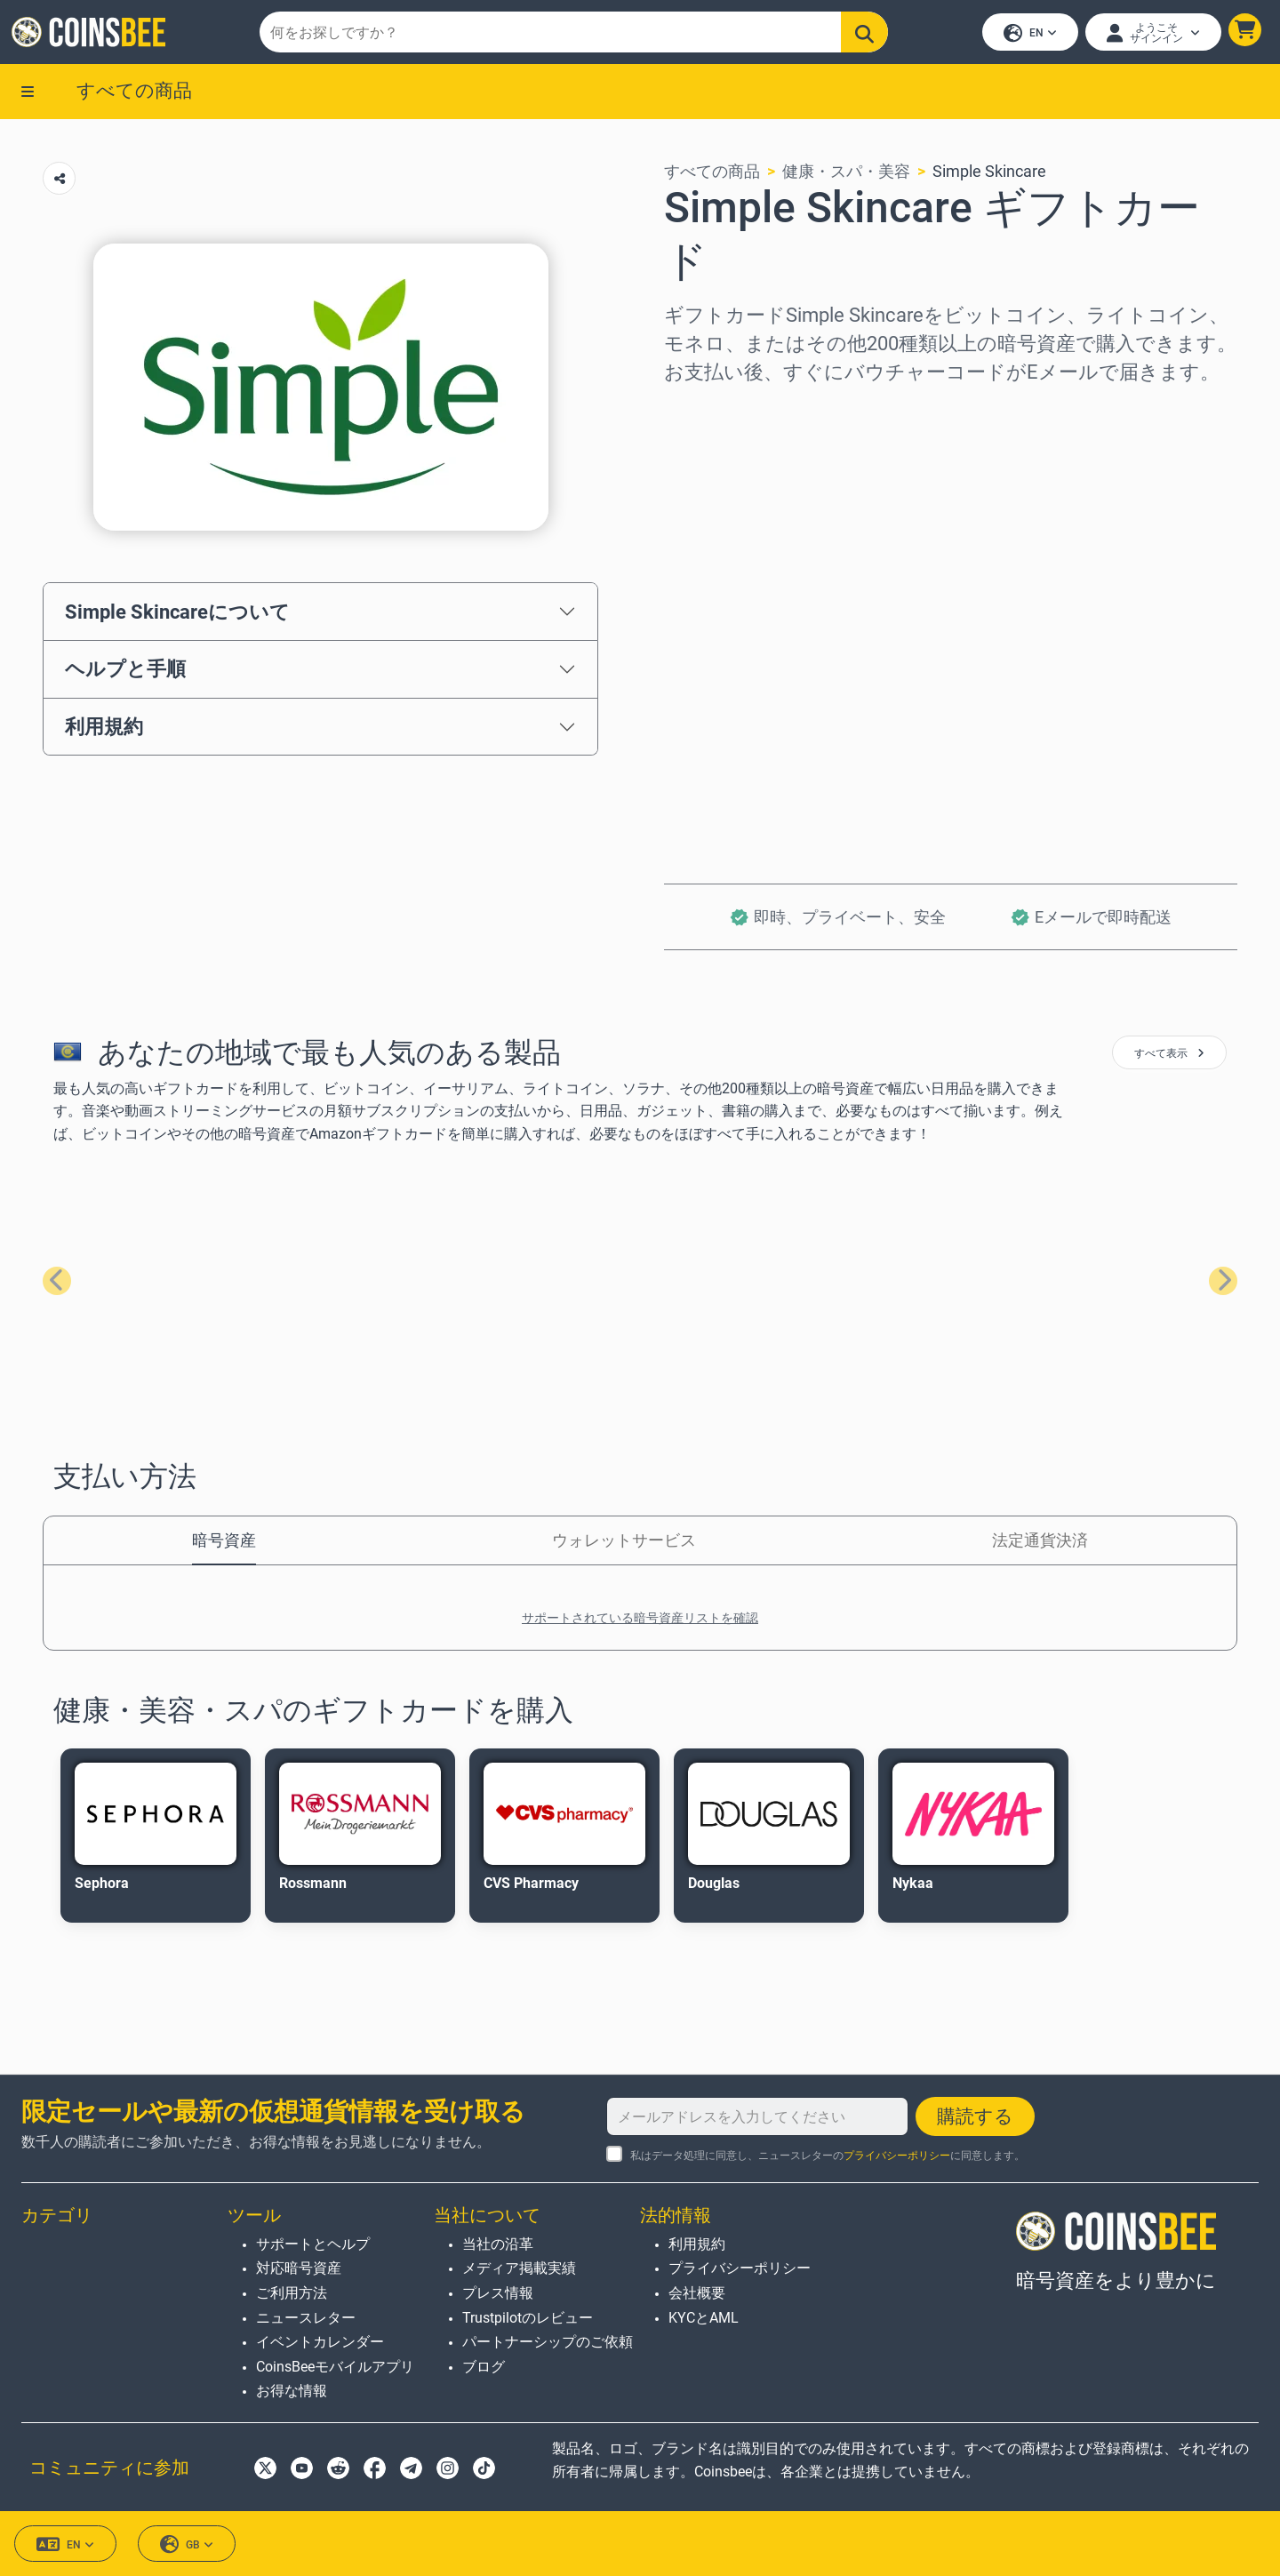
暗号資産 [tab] (224, 1545)
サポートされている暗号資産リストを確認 (640, 1623)
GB (186, 2544)
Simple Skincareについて (177, 616)
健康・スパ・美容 (846, 176)
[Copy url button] (59, 183)
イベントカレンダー (320, 2341)
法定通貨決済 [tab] (1040, 1545)
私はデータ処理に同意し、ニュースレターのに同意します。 (827, 2155)
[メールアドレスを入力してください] (757, 2116)
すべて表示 (1169, 1058)
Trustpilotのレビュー (527, 2317)
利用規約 (104, 731)
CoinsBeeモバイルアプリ (335, 2366)
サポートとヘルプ (313, 2244)
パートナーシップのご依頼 (547, 2341)
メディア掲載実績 (519, 2268)
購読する (975, 2116)
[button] (1242, 32)
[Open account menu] (1151, 34)
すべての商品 (134, 95)
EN (1027, 36)
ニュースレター (306, 2317)
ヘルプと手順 (125, 673)
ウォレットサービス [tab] (624, 1545)
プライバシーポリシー (897, 2155)
